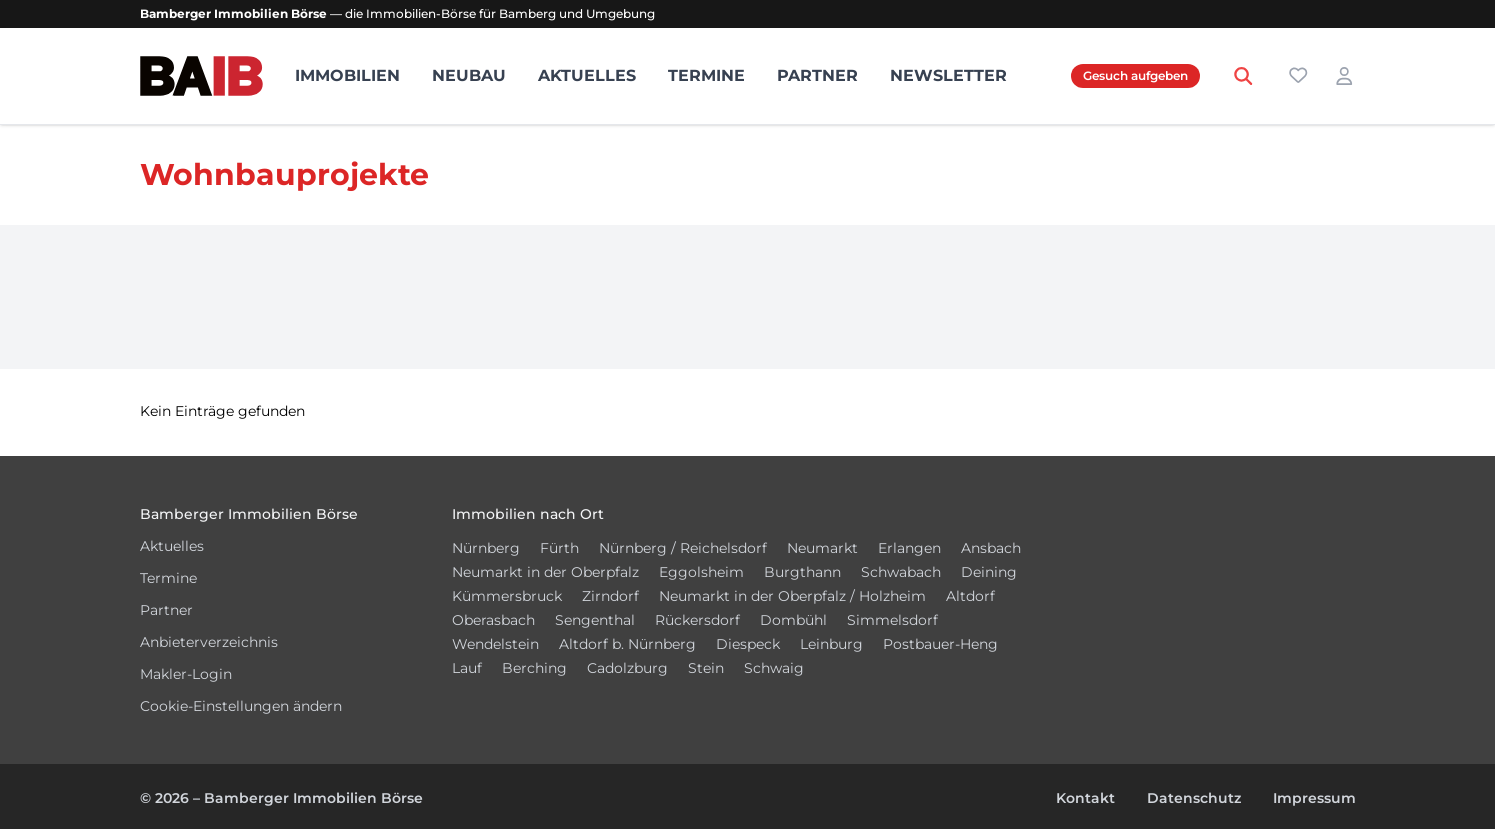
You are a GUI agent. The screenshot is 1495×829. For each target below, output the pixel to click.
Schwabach (901, 572)
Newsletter (948, 75)
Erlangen (909, 548)
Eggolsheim (701, 572)
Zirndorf (610, 596)
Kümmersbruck (507, 596)
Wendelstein (495, 644)
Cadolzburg (627, 668)
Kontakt (1085, 798)
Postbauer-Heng (940, 644)
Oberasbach (493, 620)
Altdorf (970, 596)
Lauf (467, 668)
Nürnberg (486, 548)
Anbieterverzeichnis (209, 642)
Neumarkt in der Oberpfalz (545, 572)
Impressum (1314, 798)
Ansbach (991, 548)
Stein (706, 668)
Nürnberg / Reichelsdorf (683, 548)
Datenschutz (1194, 798)
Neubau (469, 75)
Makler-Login (186, 674)
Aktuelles (587, 75)
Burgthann (802, 572)
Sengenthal (595, 620)
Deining (989, 572)
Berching (534, 668)
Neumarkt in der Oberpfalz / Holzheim (792, 596)
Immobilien (347, 75)
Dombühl (793, 620)
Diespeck (748, 644)
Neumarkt (822, 548)
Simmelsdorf (892, 620)
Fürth (559, 548)
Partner (817, 75)
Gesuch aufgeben (1135, 75)
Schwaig (774, 668)
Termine (706, 75)
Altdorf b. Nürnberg (627, 644)
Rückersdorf (697, 620)
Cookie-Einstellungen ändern (241, 706)
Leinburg (831, 644)
